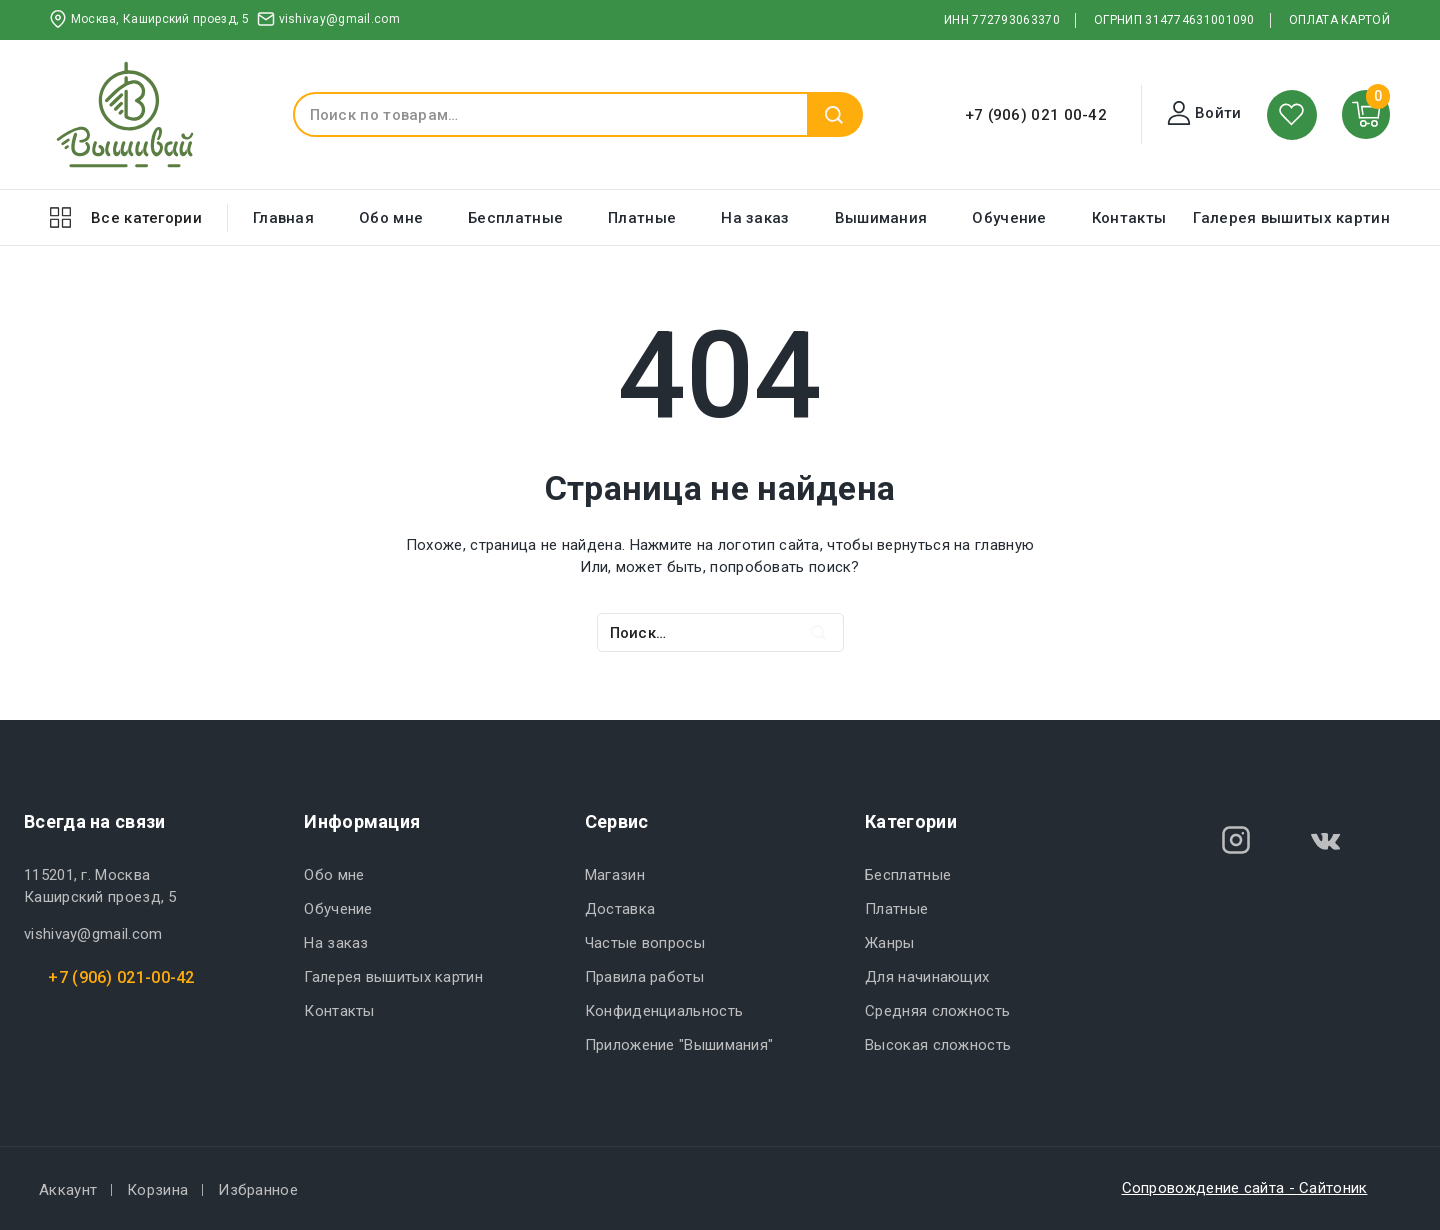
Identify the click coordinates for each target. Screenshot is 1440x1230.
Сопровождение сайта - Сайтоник (1245, 1188)
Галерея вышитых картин (1291, 218)
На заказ (755, 218)
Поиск (835, 114)
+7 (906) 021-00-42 (121, 977)
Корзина (157, 1190)
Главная (283, 218)
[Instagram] (1236, 840)
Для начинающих (927, 977)
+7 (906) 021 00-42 (1036, 115)
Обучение (1009, 218)
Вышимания (881, 218)
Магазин (615, 875)
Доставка (620, 909)
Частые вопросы (645, 943)
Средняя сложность (937, 1011)
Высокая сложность (938, 1045)
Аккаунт (68, 1190)
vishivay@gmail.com (93, 934)
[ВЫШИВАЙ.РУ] (125, 114)
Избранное (258, 1190)
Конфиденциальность (664, 1011)
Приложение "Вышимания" (679, 1045)
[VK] (1326, 840)
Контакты (1129, 218)
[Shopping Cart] (1366, 114)
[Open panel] (126, 217)
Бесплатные (515, 218)
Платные (642, 218)
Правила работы (644, 977)
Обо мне (391, 218)
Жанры (890, 943)
